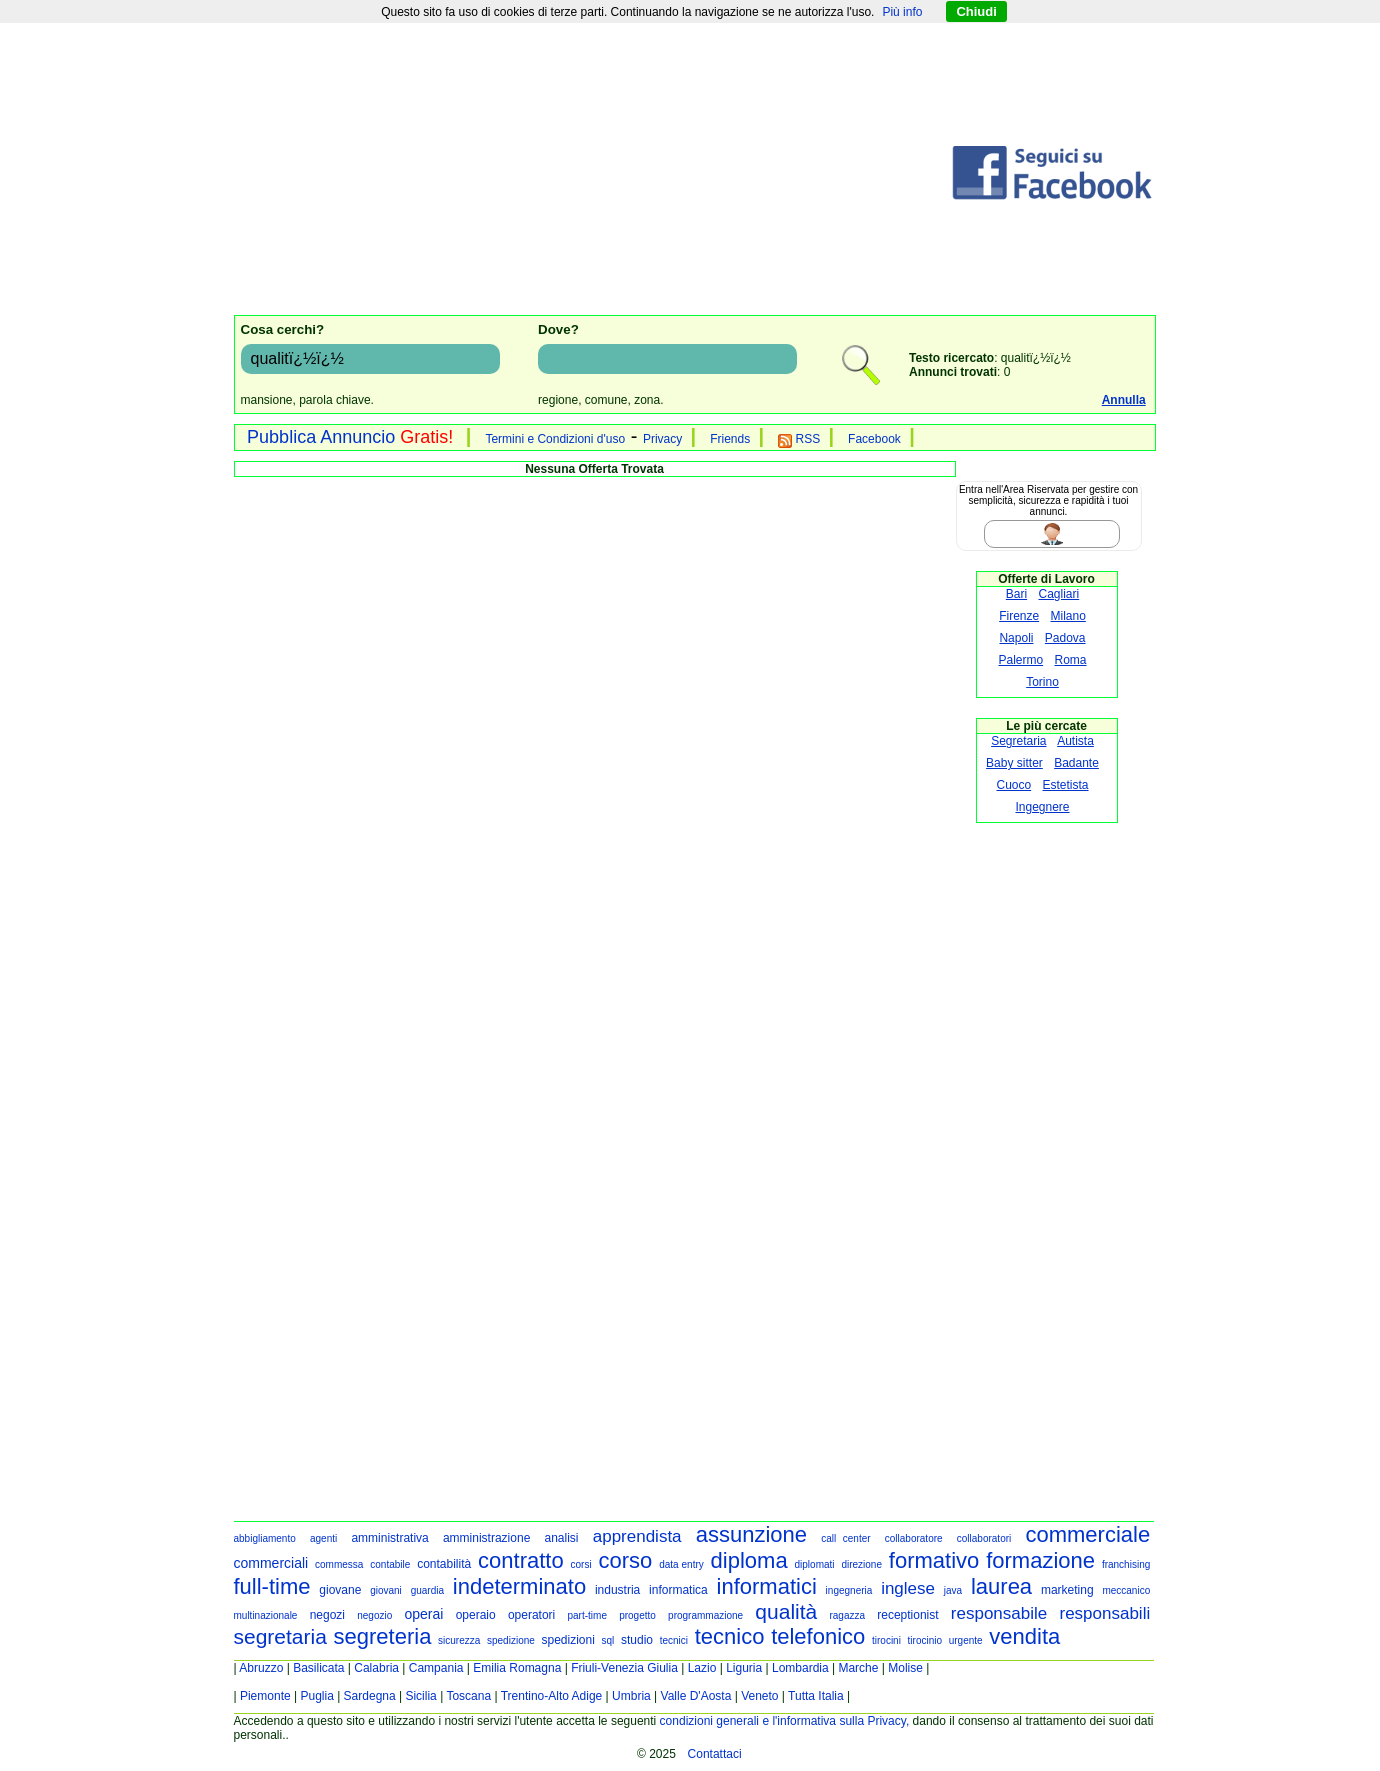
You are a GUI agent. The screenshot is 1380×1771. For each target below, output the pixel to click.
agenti (323, 1538)
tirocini (886, 1640)
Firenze (1019, 616)
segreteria (383, 1636)
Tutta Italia (816, 1696)
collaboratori (984, 1538)
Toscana (468, 1696)
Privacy (662, 439)
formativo (934, 1560)
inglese (908, 1588)
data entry (681, 1564)
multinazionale (266, 1615)
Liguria (744, 1668)
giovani (386, 1590)
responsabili (1104, 1613)
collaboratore (914, 1538)
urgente (966, 1640)
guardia (427, 1590)
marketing (1067, 1590)
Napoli (1016, 638)
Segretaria (1018, 741)
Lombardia (800, 1668)
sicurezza (459, 1640)
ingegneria (849, 1590)
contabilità (444, 1564)
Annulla (1124, 400)
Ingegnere (1042, 807)
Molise (905, 1668)
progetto (637, 1615)
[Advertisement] (592, 173)
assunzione (751, 1534)
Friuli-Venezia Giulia (624, 1668)
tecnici (674, 1640)
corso (626, 1560)
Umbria (631, 1696)
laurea (1001, 1586)
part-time (586, 1615)
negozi (327, 1615)
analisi (562, 1538)
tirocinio (925, 1640)
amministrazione (486, 1538)
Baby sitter (1014, 763)
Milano (1068, 616)
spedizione (511, 1640)
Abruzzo (261, 1668)
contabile (390, 1564)
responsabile (999, 1613)
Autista (1075, 741)
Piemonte (265, 1696)
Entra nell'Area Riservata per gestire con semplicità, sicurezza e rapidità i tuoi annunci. (1048, 500)
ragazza (847, 1615)
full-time (272, 1586)
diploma (749, 1560)
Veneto (759, 1696)
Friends (730, 439)
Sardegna (370, 1696)
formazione (1040, 1560)
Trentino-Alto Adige (552, 1696)
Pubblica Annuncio (350, 437)
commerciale (1087, 1534)
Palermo (1020, 660)
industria (617, 1590)
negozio (374, 1615)
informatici (767, 1586)
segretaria (280, 1636)
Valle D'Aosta (696, 1696)
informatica (678, 1590)
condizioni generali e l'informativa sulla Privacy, (785, 1721)
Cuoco (1013, 785)
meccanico (1126, 1590)
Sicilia (420, 1696)
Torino (1042, 682)
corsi (581, 1564)
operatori (531, 1615)
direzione (861, 1564)
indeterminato (519, 1586)
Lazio (702, 1668)
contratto (521, 1560)
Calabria (376, 1668)
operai (424, 1614)
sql (608, 1640)
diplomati (815, 1564)
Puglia (316, 1696)
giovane (340, 1590)
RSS (799, 439)
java (953, 1590)
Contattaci (715, 1754)
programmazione (705, 1615)
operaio (476, 1615)
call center (845, 1538)
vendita (1024, 1636)
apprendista (637, 1536)
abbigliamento (265, 1538)
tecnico (730, 1636)
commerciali (271, 1563)
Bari (1016, 594)
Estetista (1066, 785)
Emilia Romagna (517, 1668)
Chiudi (976, 11)
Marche (858, 1668)
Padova (1065, 638)
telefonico (818, 1636)
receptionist (907, 1615)
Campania (436, 1668)
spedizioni (567, 1640)
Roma (1071, 660)
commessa (339, 1564)
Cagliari (1059, 594)
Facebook (874, 439)
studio (637, 1640)
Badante (1076, 763)
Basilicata (318, 1668)
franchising (1126, 1564)
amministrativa (389, 1538)
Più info (902, 12)
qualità (786, 1611)
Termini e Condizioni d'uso (555, 439)
